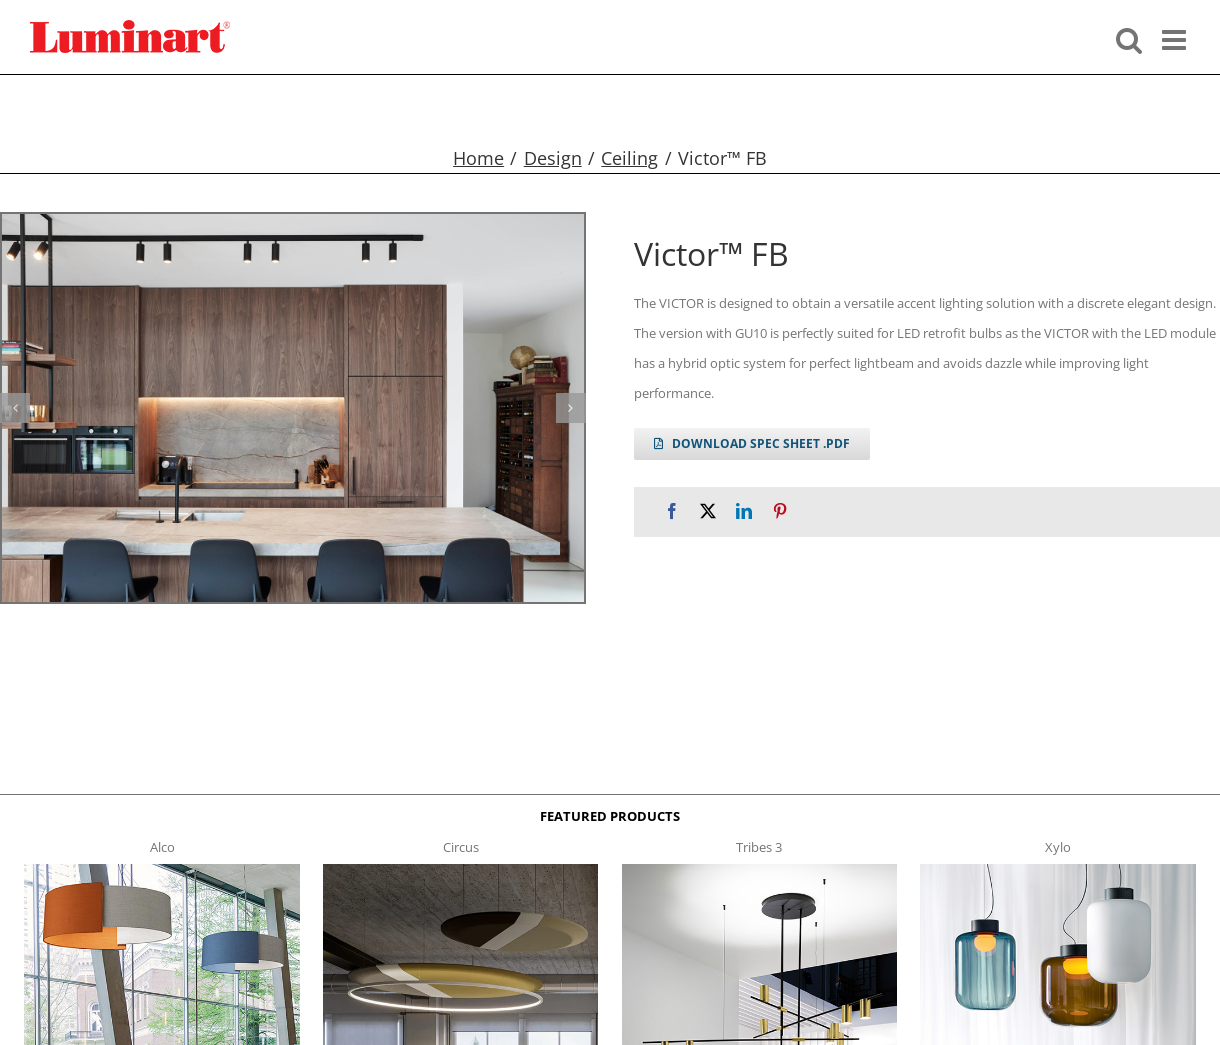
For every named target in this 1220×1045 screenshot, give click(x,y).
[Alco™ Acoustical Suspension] (161, 870)
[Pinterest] (780, 511)
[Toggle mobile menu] (1176, 38)
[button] (15, 408)
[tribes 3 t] (759, 870)
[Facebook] (672, 511)
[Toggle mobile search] (1129, 38)
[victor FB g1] (293, 408)
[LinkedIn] (744, 511)
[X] (708, 511)
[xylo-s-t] (1057, 870)
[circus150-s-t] (460, 870)
